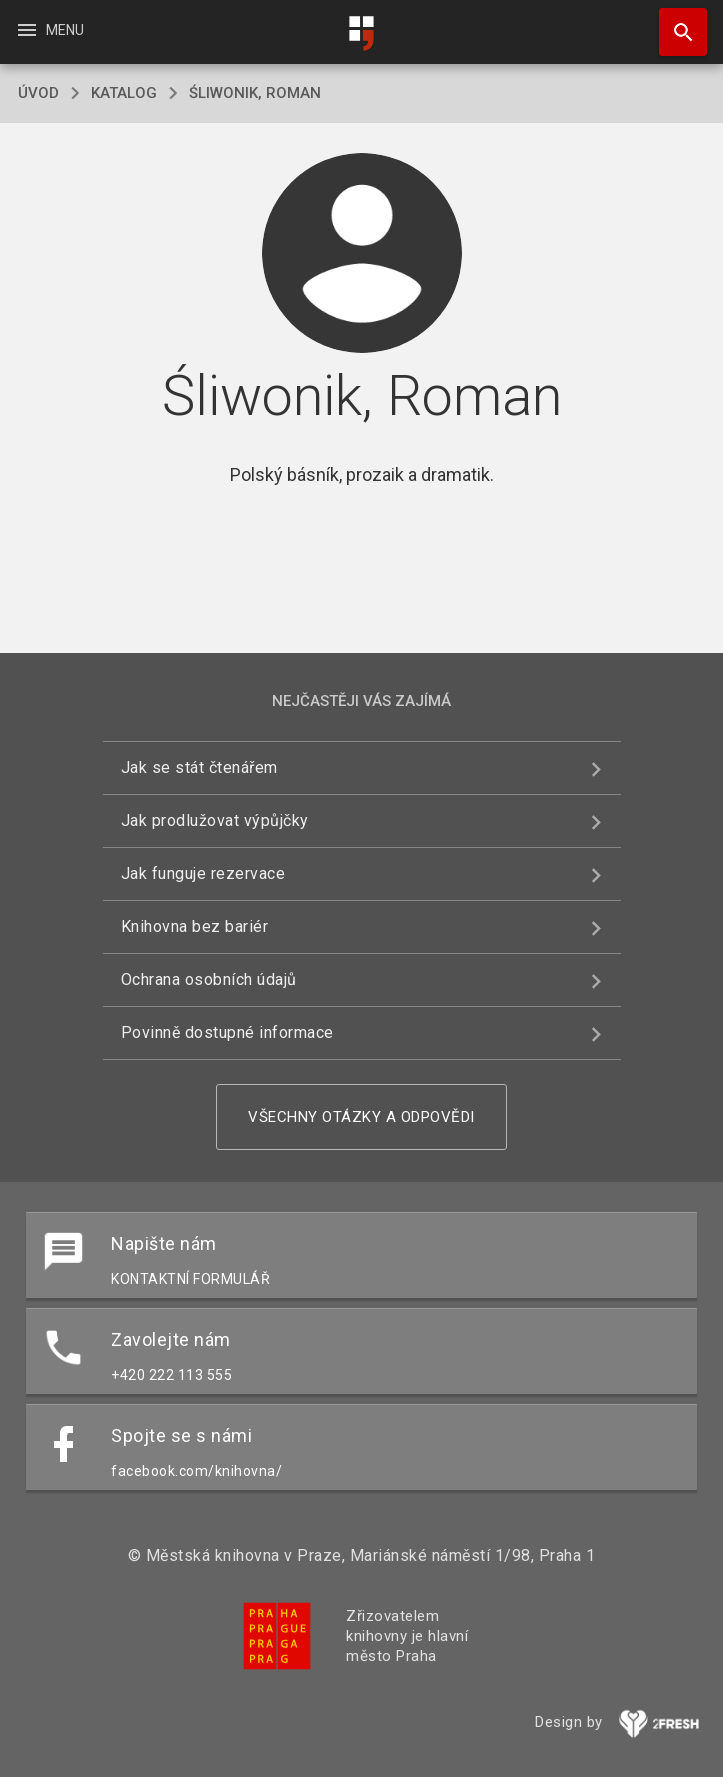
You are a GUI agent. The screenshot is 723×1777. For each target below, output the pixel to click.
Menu (49, 30)
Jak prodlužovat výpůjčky (215, 820)
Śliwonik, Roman (255, 93)
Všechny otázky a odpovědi (361, 1117)
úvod (38, 93)
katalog (124, 93)
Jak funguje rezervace (203, 873)
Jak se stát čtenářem (199, 767)
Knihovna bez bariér (195, 926)
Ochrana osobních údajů (209, 979)
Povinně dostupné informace (227, 1032)
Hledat (674, 22)
